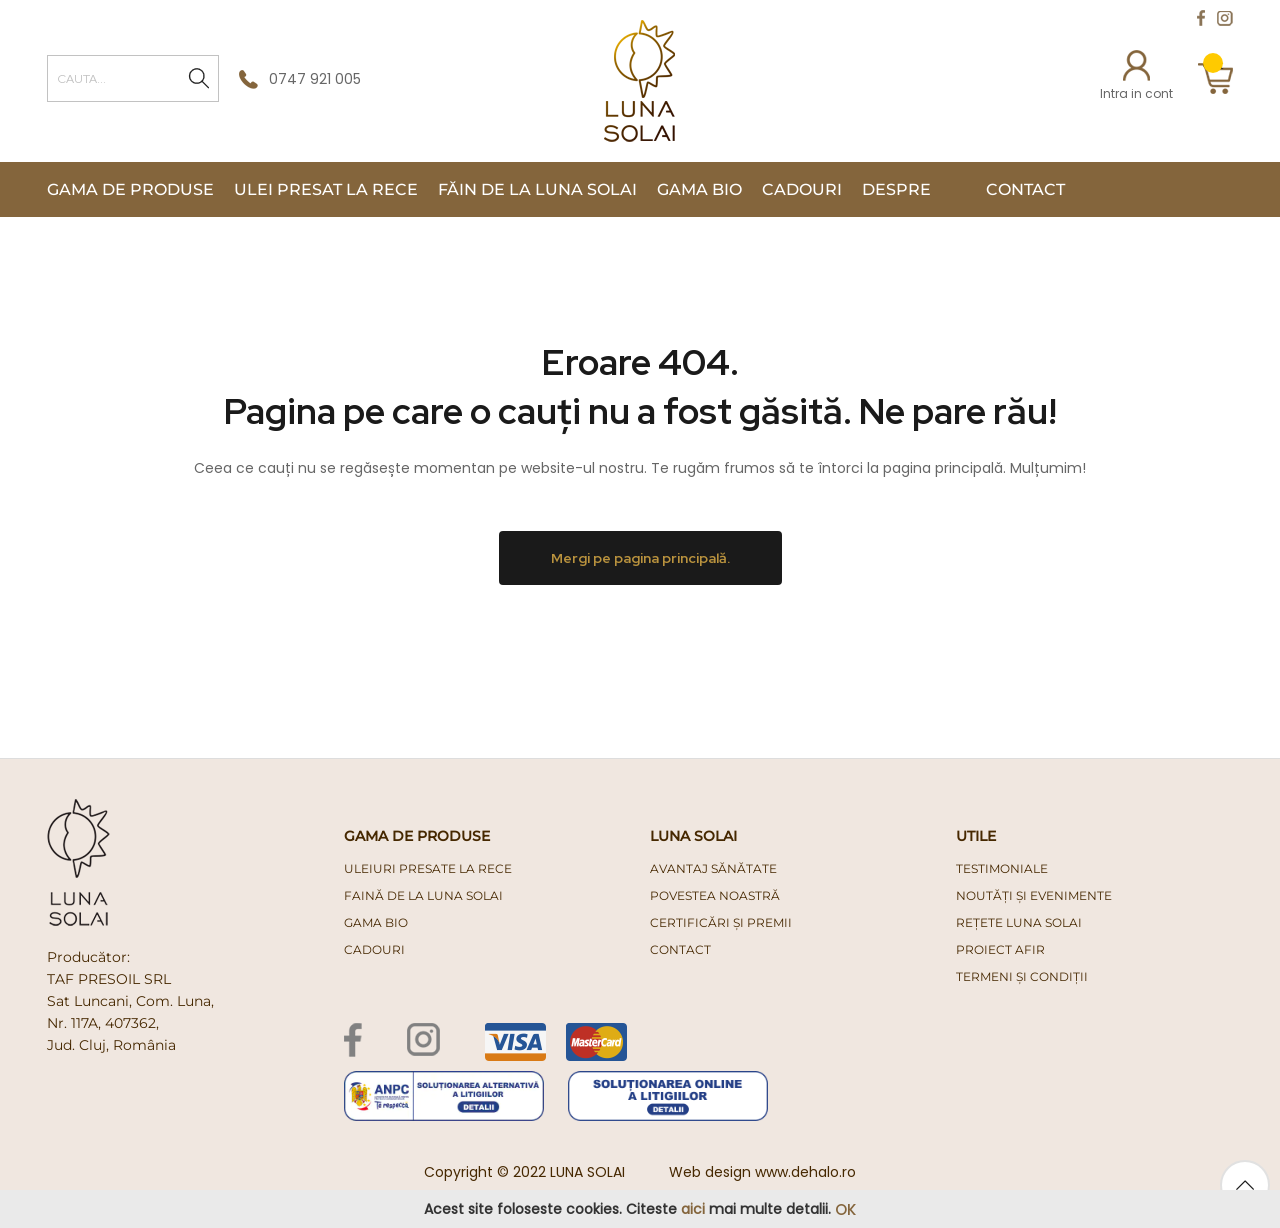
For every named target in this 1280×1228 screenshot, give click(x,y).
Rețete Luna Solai (1019, 922)
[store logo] (639, 81)
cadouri (374, 949)
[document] (640, 1209)
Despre (896, 189)
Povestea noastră (715, 895)
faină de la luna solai (423, 895)
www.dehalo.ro (805, 1172)
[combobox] (133, 78)
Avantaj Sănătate (713, 868)
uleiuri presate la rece (428, 868)
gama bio (376, 922)
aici (693, 1209)
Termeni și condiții (1022, 976)
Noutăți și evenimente (1034, 895)
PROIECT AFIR (1000, 949)
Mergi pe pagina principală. (640, 558)
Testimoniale (1002, 868)
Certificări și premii (721, 922)
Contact (1025, 189)
